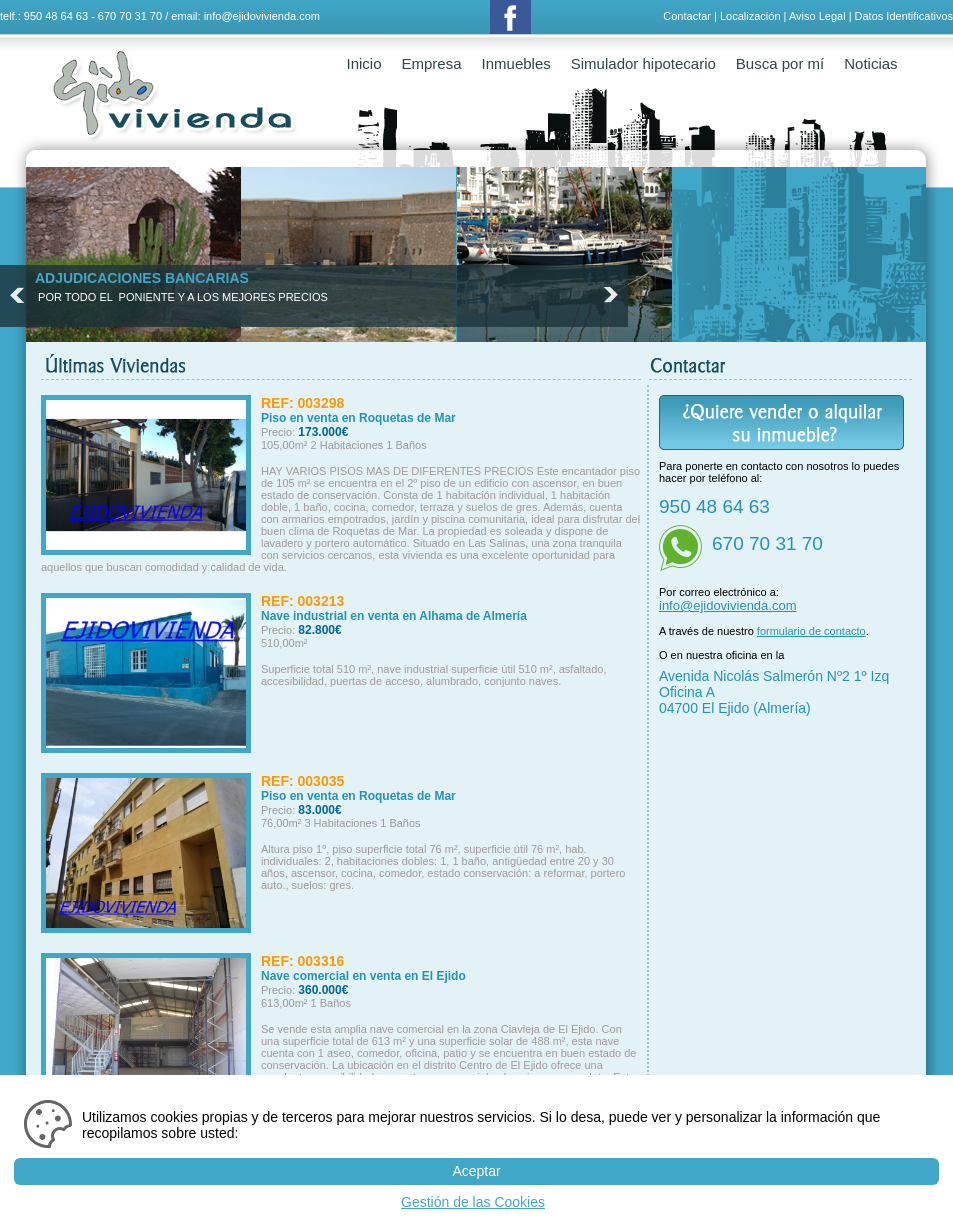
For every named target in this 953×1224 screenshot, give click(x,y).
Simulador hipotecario (643, 63)
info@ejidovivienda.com (262, 16)
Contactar (687, 16)
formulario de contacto (811, 631)
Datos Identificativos (904, 16)
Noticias (870, 63)
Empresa (432, 63)
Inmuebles (516, 63)
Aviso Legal (817, 16)
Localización (750, 16)
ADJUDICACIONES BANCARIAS (142, 278)
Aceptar (476, 1171)
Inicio (364, 63)
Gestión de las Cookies (473, 1202)
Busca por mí (780, 63)
